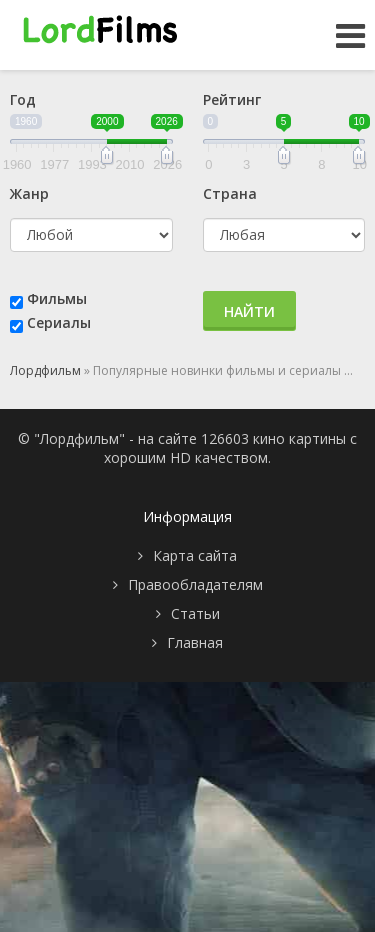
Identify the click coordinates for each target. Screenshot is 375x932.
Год (23, 99)
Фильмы (57, 298)
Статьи (195, 613)
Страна (230, 193)
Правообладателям (195, 584)
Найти (249, 311)
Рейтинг (232, 99)
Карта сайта (195, 555)
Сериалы (59, 322)
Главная (195, 642)
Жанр (29, 193)
